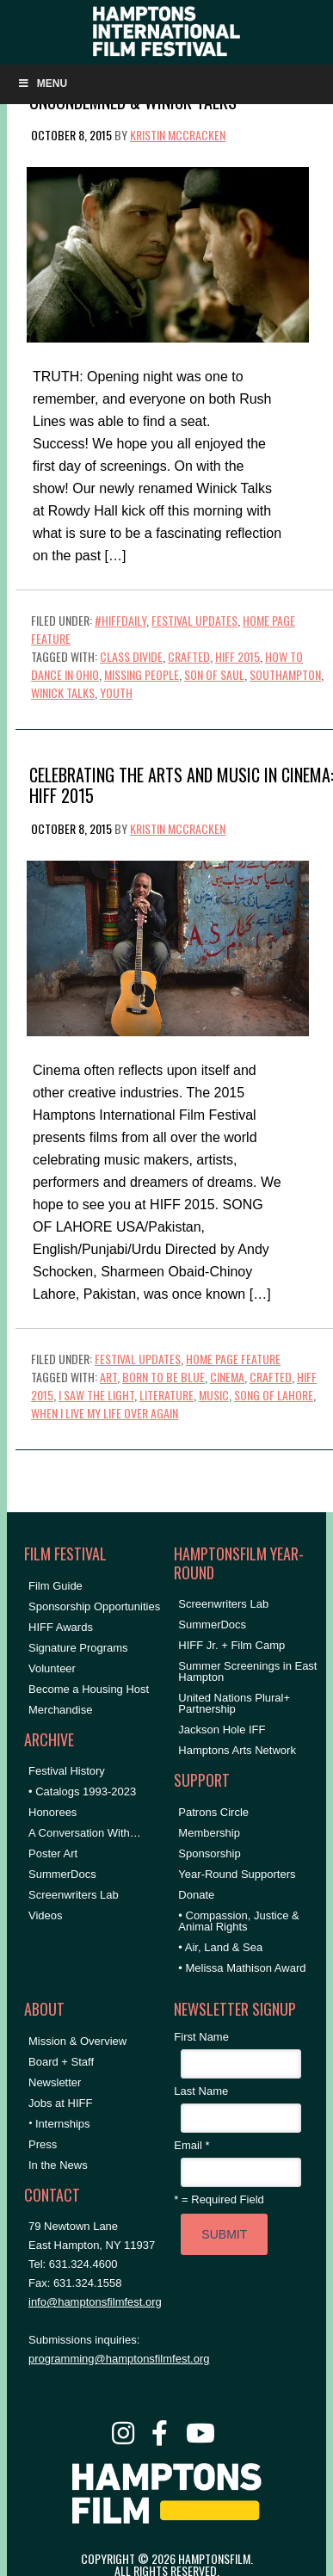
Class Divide (131, 656)
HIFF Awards (60, 1627)
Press (42, 2144)
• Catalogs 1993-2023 (82, 1791)
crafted (189, 656)
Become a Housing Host (88, 1689)
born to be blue (163, 1377)
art (108, 1377)
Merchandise (60, 1709)
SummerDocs (62, 1874)
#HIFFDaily (120, 620)
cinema (227, 1377)
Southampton (285, 674)
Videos (45, 1915)
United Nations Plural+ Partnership (234, 1703)
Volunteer (52, 1668)
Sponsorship (209, 1853)
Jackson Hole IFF (221, 1729)
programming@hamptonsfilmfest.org (118, 2358)
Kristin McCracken (177, 135)
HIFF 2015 (237, 656)
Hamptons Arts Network (237, 1750)
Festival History (66, 1770)
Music (214, 1395)
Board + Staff (61, 2061)
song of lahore (273, 1395)
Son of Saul (214, 674)
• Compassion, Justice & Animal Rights (238, 1921)
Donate (196, 1894)
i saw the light (96, 1395)
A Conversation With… (84, 1832)
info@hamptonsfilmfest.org (95, 2301)
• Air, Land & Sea (220, 1947)
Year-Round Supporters (236, 1874)
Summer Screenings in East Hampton (247, 1671)
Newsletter (54, 2082)
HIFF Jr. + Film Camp (231, 1645)
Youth (116, 692)
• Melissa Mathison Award (241, 1967)
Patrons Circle (213, 1812)
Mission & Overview (77, 2041)
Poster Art (52, 1853)
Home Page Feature (233, 1359)
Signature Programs (78, 1647)
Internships (62, 2123)
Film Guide (55, 1585)
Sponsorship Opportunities (94, 1606)
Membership (209, 1832)
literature (166, 1395)
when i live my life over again (104, 1413)
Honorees (52, 1812)
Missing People (141, 674)
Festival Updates (194, 620)
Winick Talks (63, 692)
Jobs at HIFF (60, 2103)
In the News (58, 2165)
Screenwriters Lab (73, 1894)
